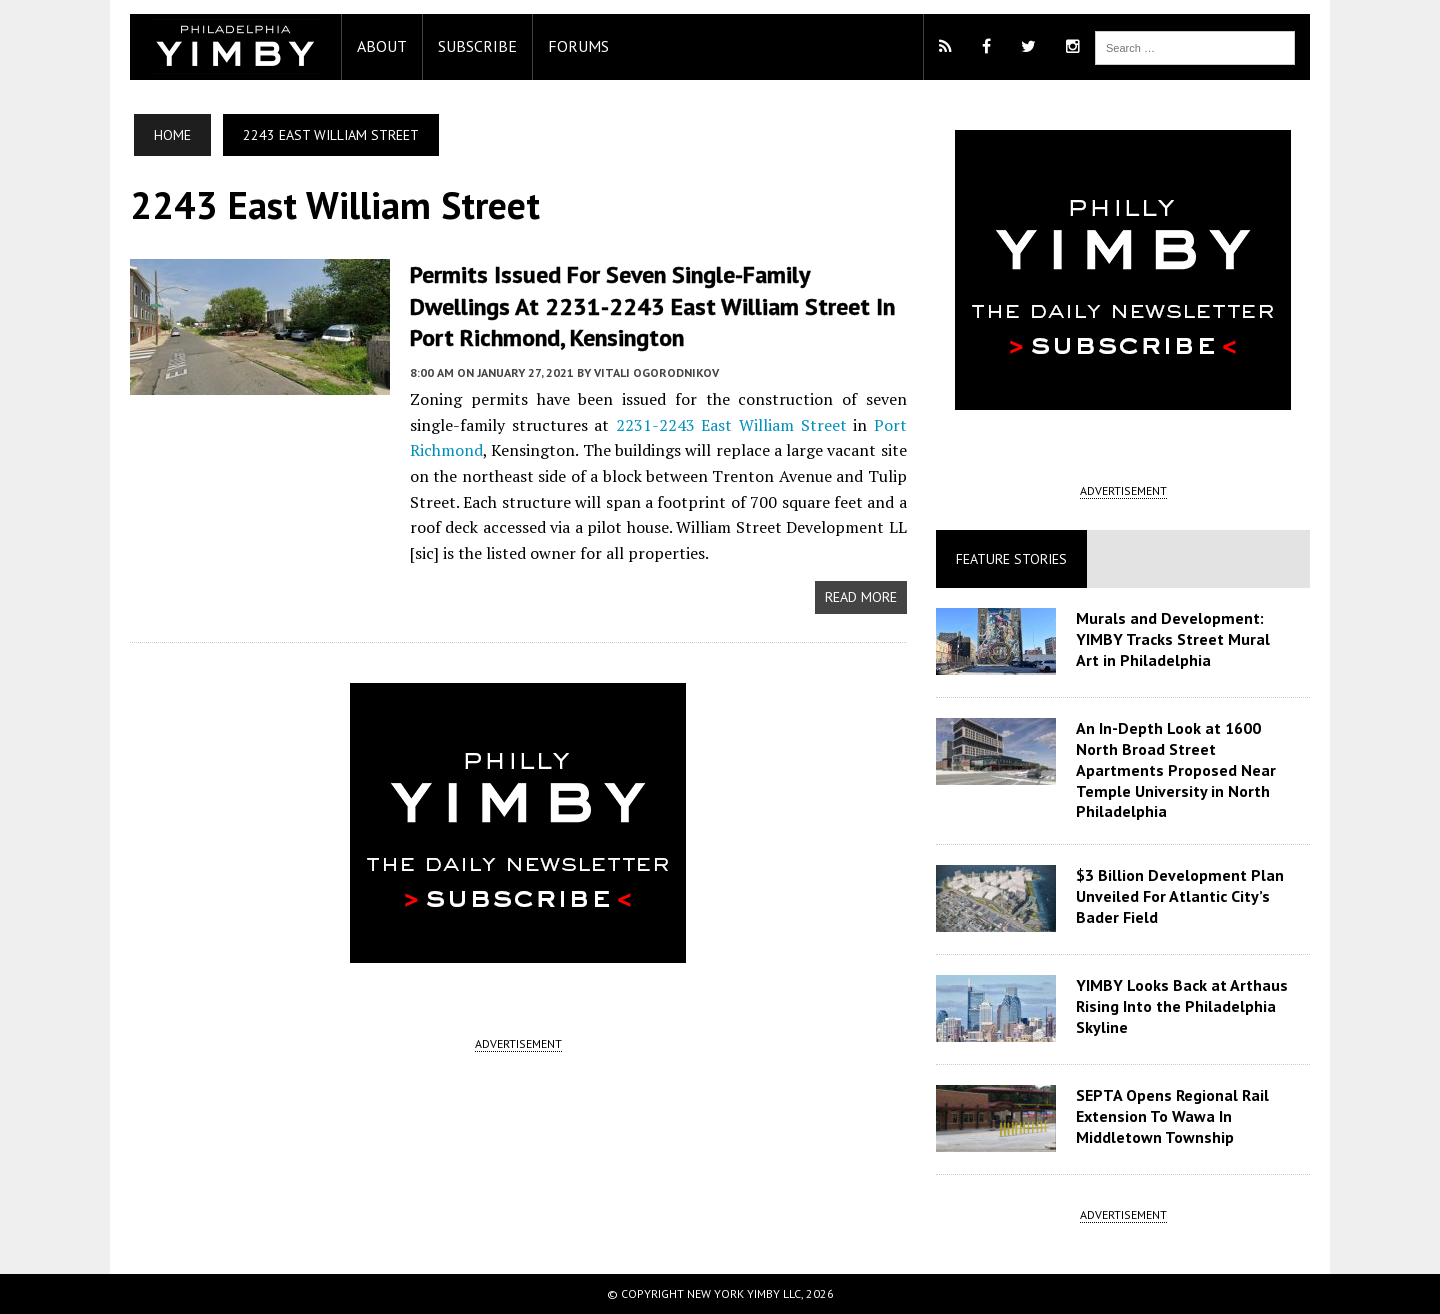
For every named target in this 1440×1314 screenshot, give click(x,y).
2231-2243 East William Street (731, 425)
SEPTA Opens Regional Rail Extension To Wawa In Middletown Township (1172, 1116)
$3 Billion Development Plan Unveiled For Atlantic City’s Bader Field (1180, 896)
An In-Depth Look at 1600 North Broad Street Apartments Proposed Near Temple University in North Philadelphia (1176, 769)
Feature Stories (1011, 559)
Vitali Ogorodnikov (656, 372)
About (382, 46)
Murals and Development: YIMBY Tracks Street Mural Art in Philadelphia (1173, 639)
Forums (578, 46)
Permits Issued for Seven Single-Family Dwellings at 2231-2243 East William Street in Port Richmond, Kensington (653, 305)
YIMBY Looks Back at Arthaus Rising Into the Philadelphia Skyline (1182, 1006)
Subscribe (477, 46)
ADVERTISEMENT (518, 1043)
